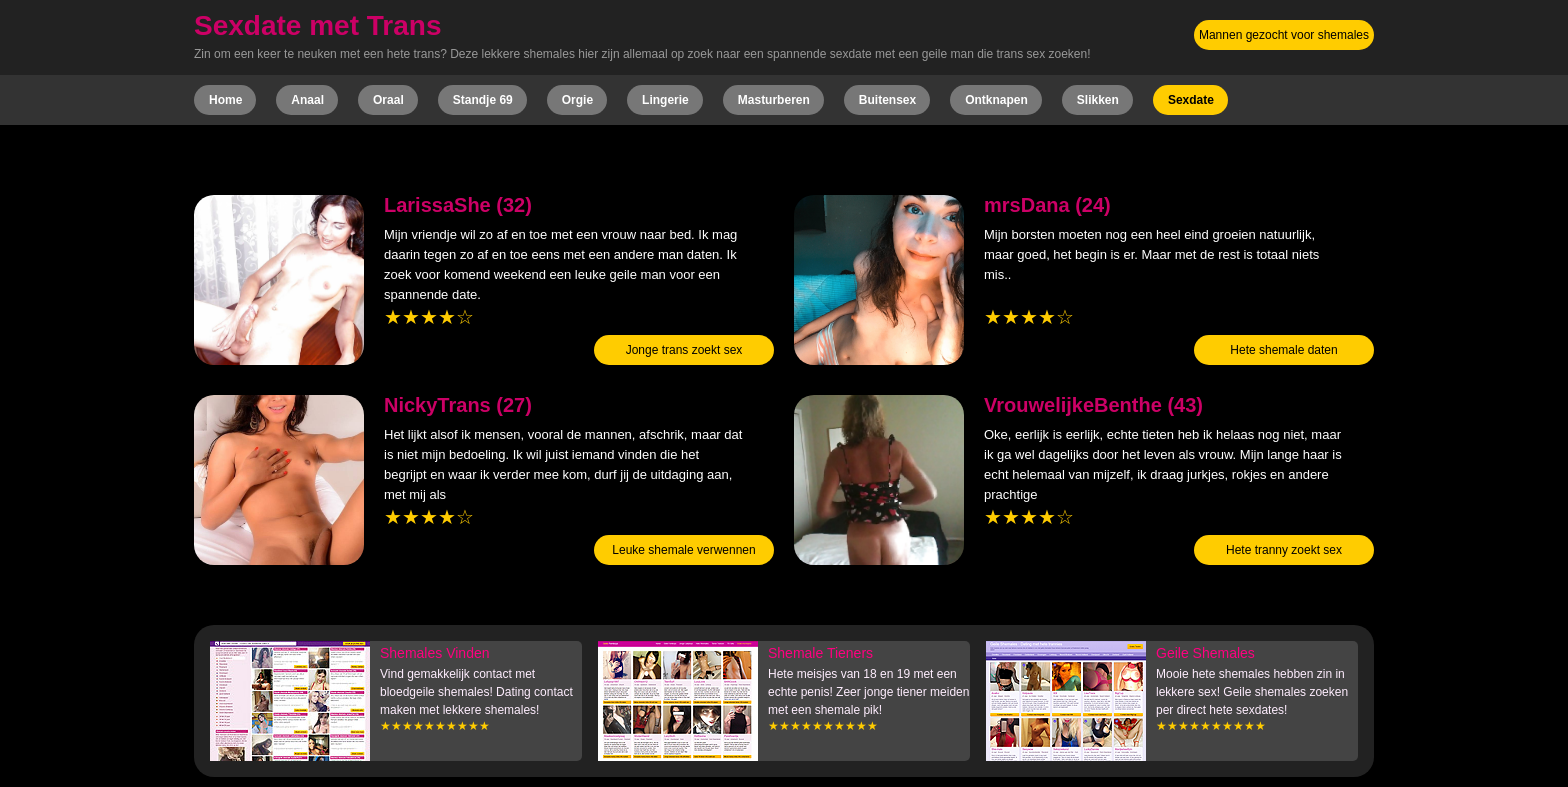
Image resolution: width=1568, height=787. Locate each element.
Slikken (1098, 100)
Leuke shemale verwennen (683, 550)
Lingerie (665, 100)
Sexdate (1191, 100)
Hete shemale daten (1283, 350)
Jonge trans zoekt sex (684, 350)
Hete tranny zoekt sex (1284, 550)
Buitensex (887, 100)
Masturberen (774, 100)
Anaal (307, 100)
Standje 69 (483, 100)
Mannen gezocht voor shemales (1284, 35)
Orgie (577, 100)
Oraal (388, 100)
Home (225, 100)
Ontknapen (996, 100)
